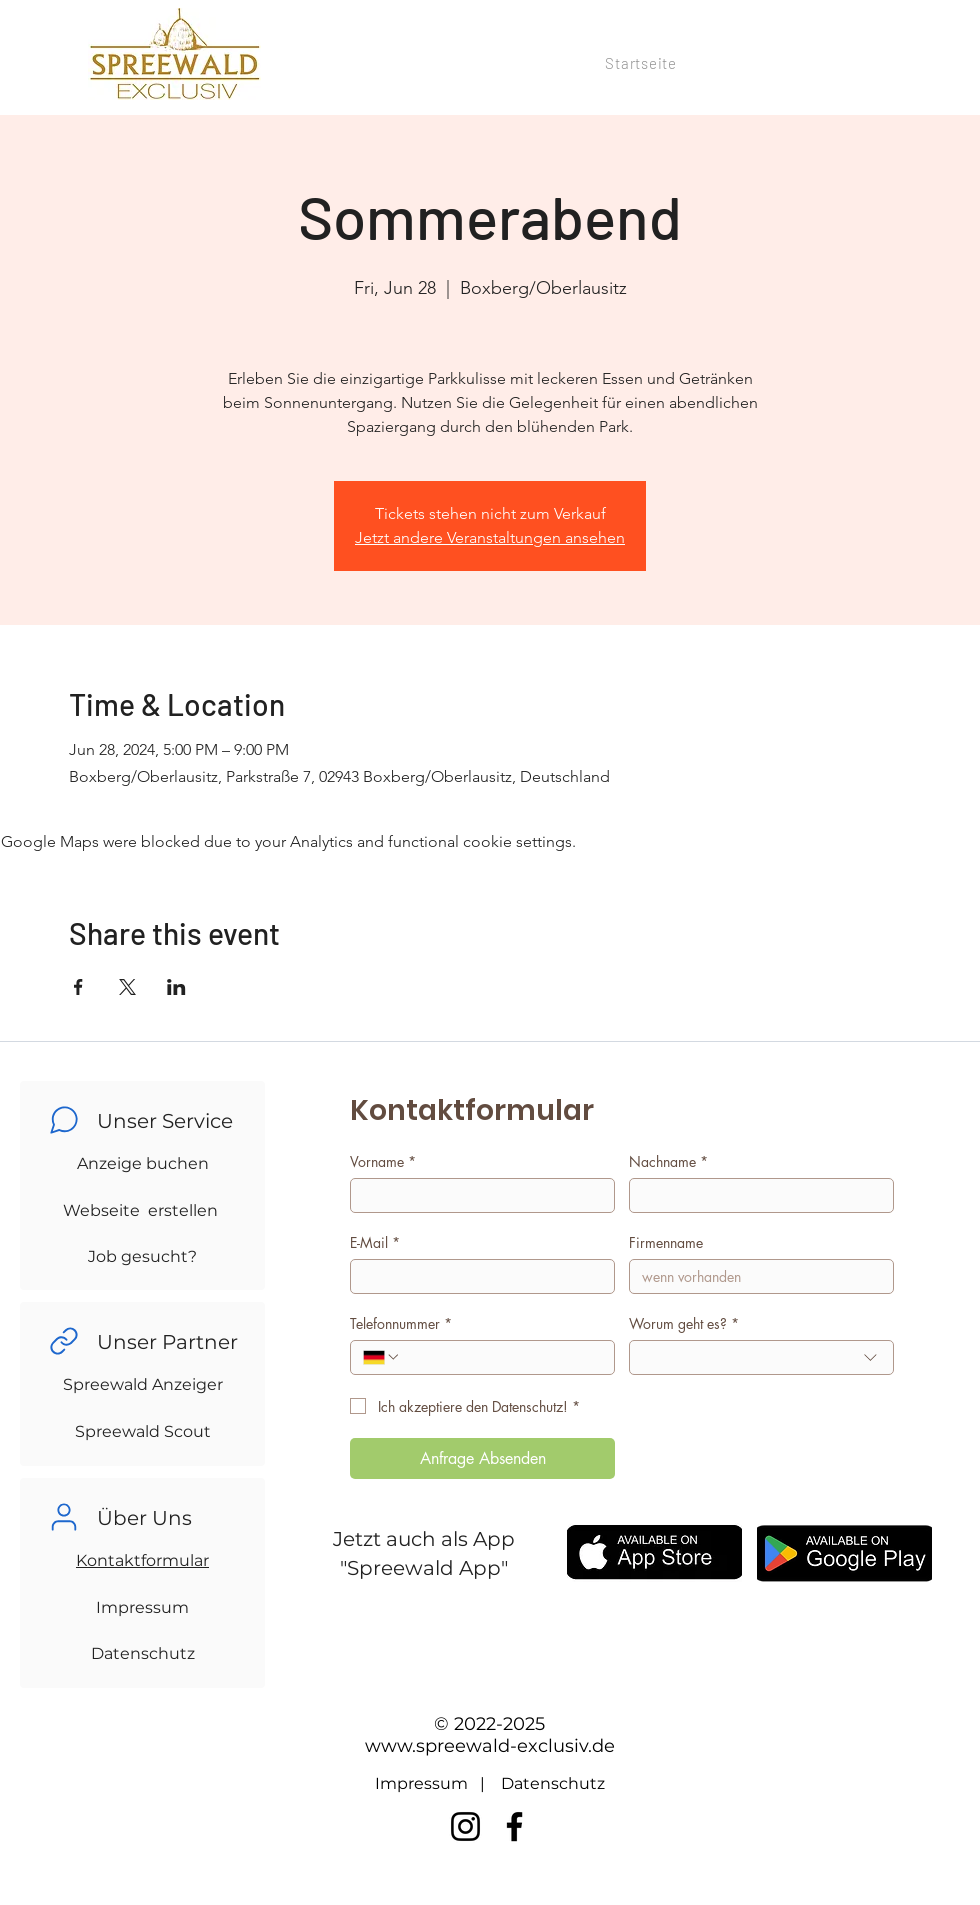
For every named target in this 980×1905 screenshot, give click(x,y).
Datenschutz (143, 1653)
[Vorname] (476, 1195)
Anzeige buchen (143, 1163)
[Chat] (64, 1120)
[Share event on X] (127, 987)
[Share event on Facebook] (78, 987)
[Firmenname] (755, 1276)
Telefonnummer (401, 1323)
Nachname (668, 1161)
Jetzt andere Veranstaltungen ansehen (490, 537)
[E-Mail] (476, 1276)
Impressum (142, 1607)
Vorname (383, 1161)
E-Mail (375, 1242)
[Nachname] (755, 1195)
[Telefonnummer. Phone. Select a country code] (382, 1357)
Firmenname (666, 1242)
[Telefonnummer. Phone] (501, 1357)
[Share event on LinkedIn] (176, 987)
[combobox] (761, 1357)
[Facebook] (514, 1826)
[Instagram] (465, 1826)
